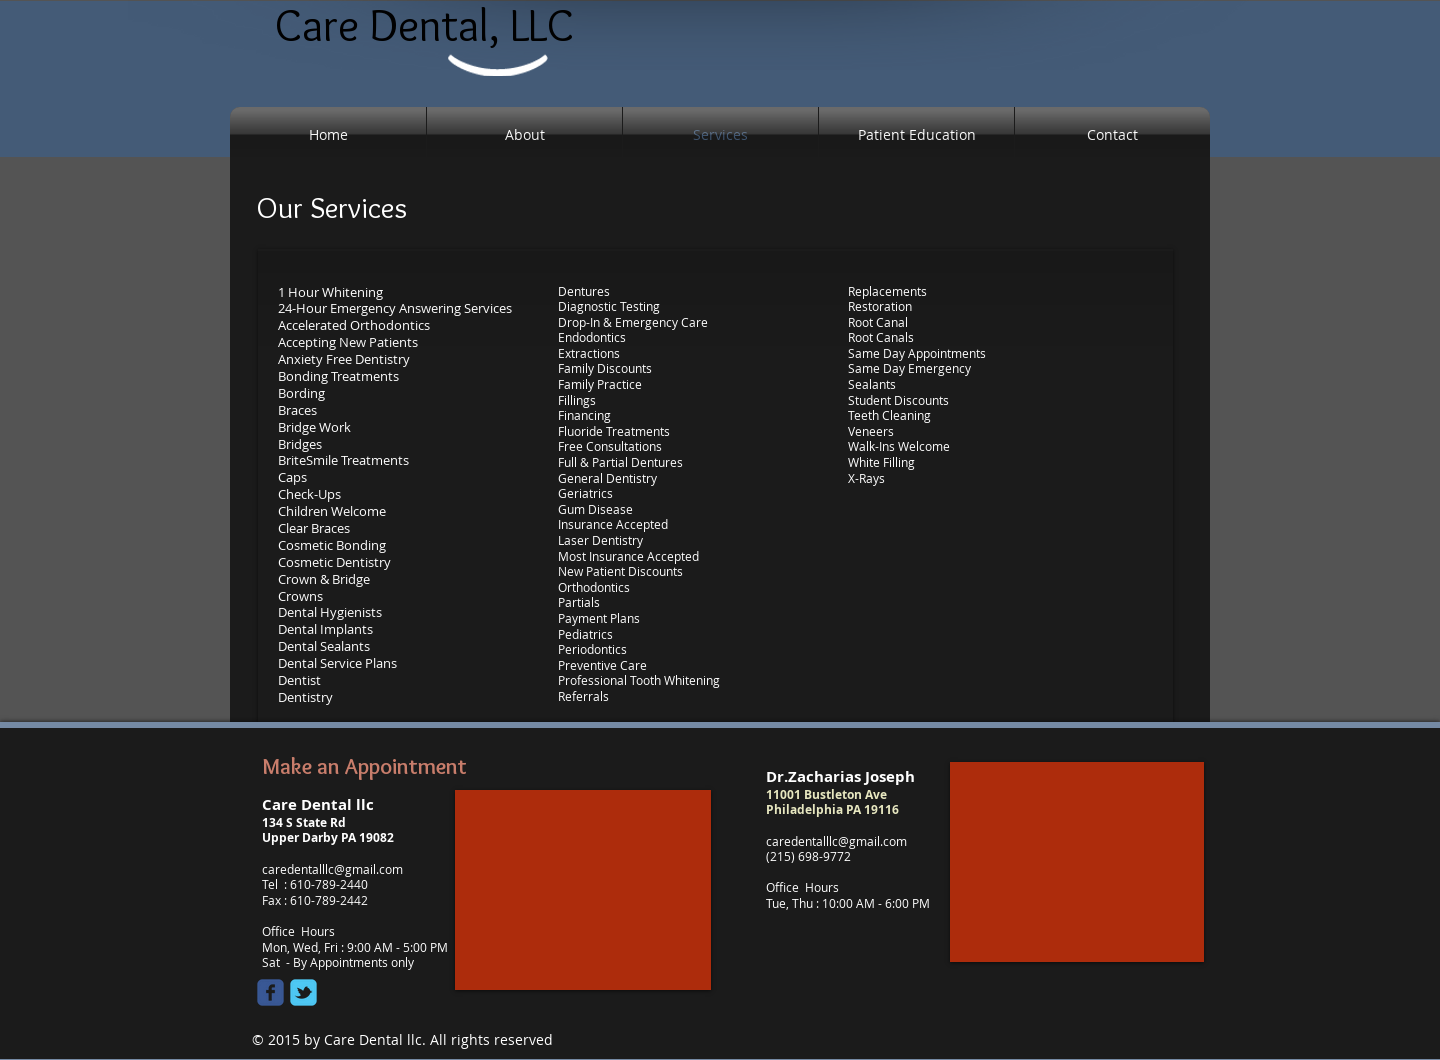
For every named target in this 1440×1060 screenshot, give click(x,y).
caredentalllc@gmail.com (332, 869)
